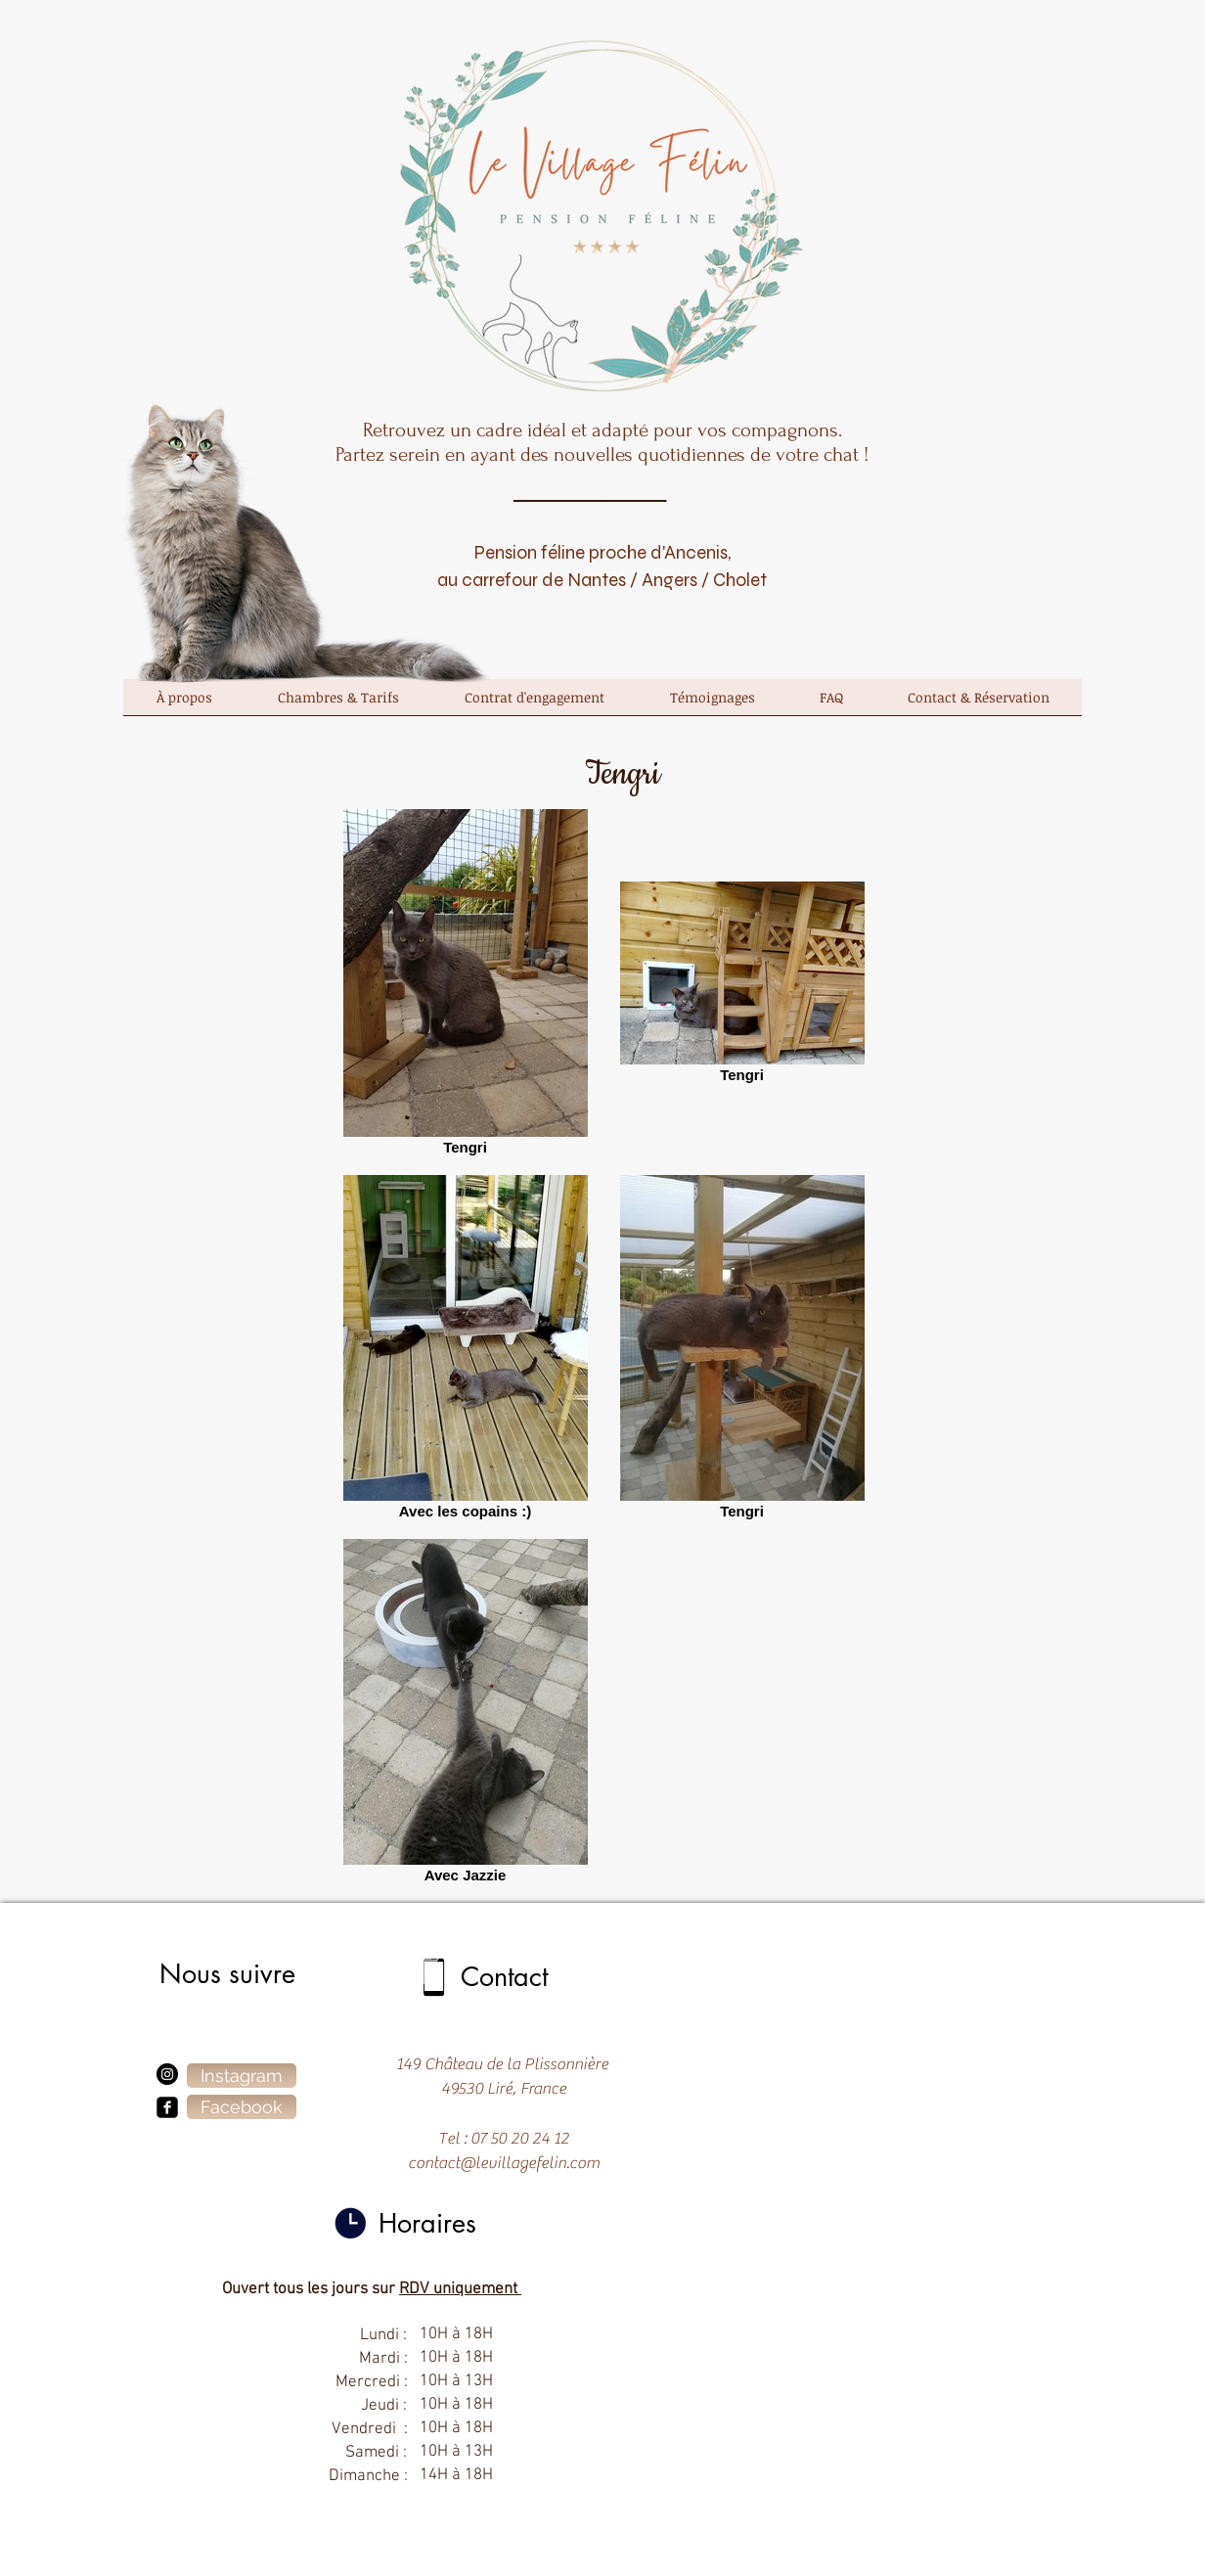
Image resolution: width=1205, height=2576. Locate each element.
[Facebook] (241, 2107)
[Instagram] (167, 2074)
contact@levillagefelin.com (504, 2163)
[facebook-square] (167, 2107)
